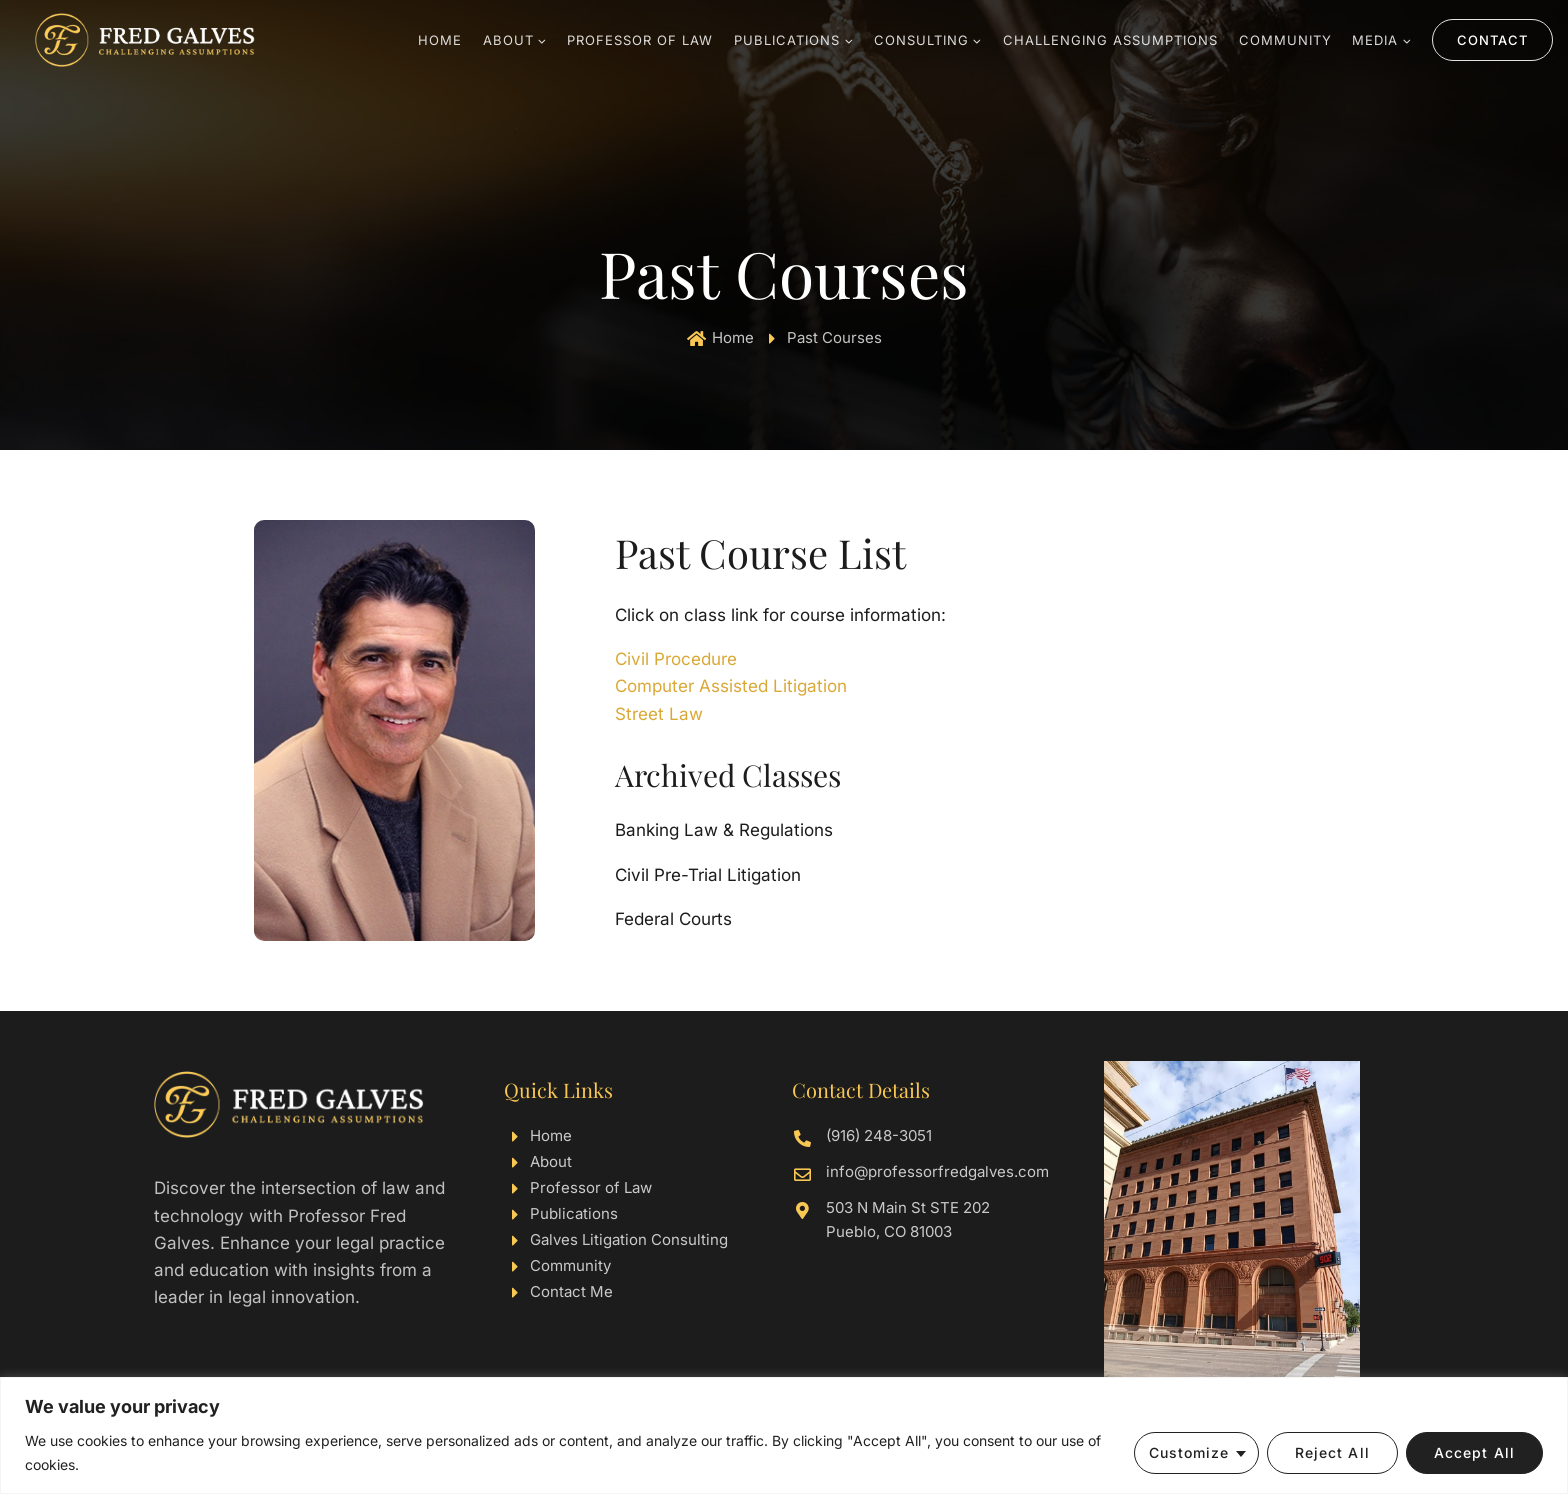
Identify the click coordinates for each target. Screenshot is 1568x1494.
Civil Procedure (676, 659)
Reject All (1332, 1452)
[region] (784, 1435)
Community (1285, 40)
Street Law (659, 714)
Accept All (1474, 1452)
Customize (1189, 1452)
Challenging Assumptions (1110, 40)
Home (440, 40)
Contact (1492, 40)
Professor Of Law (640, 40)
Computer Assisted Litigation (731, 686)
